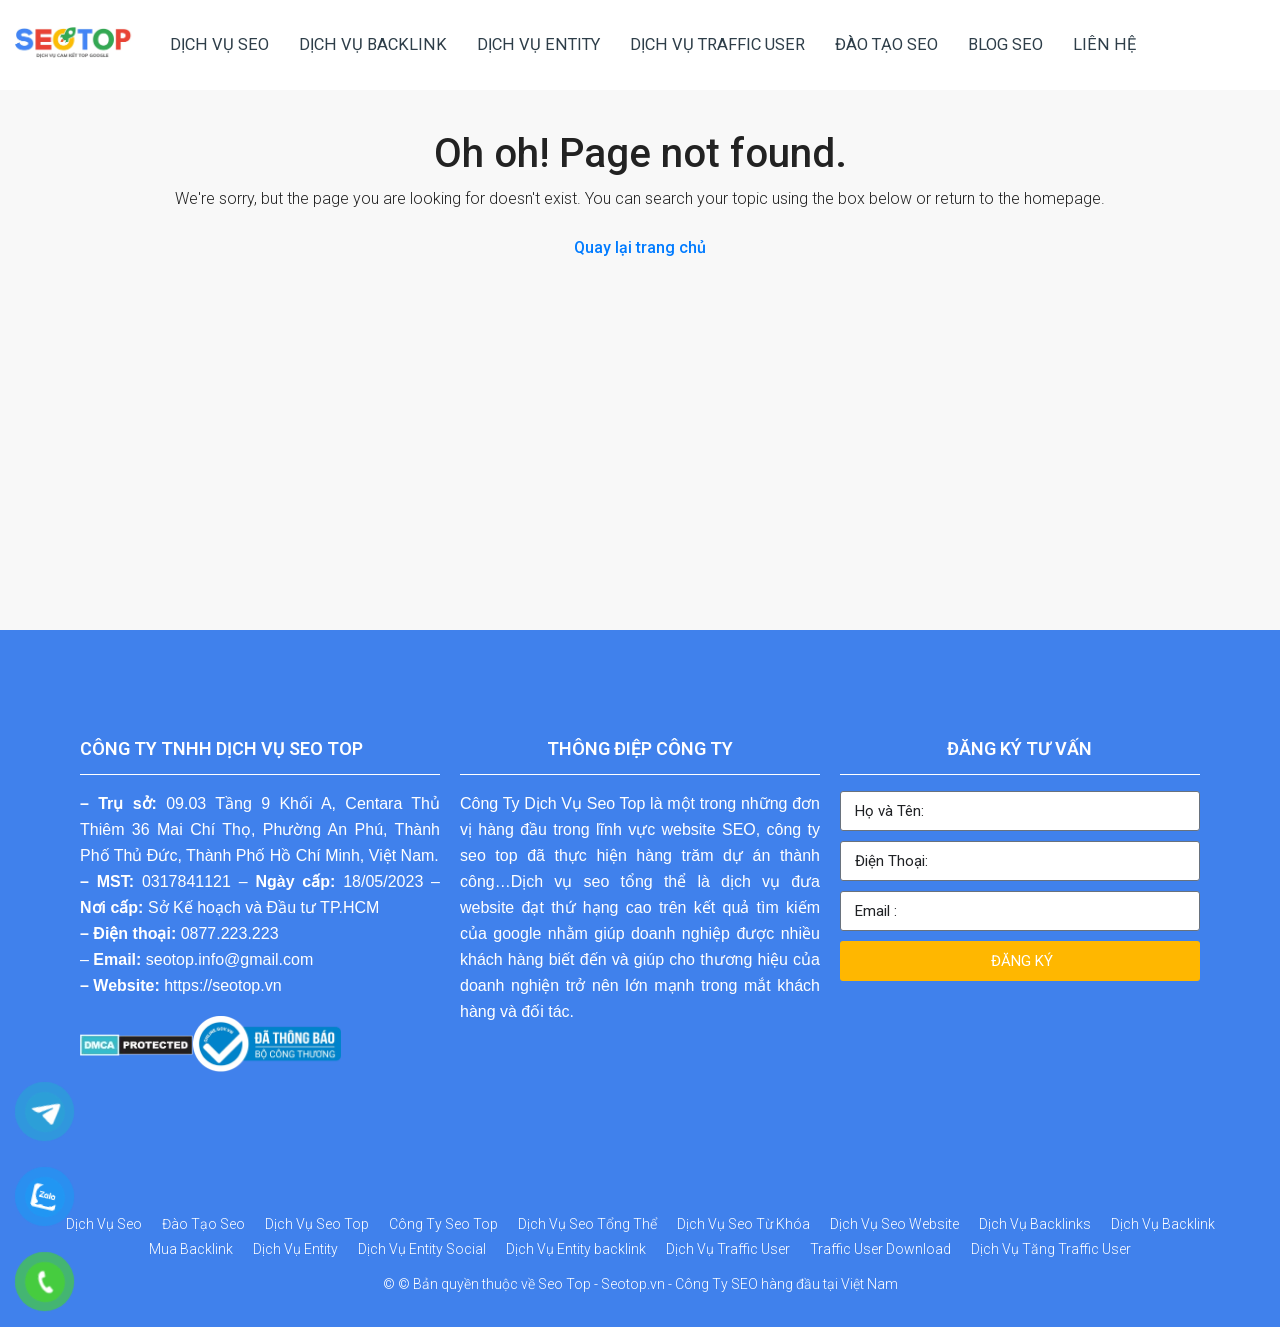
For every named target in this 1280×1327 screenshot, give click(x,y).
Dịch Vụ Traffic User (728, 1249)
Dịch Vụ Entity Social (422, 1249)
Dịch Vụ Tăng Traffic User (1051, 1249)
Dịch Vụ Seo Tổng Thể (587, 1224)
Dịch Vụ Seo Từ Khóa (743, 1224)
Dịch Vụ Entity (295, 1249)
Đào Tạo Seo (203, 1224)
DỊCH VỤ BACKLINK (373, 44)
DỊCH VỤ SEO (219, 44)
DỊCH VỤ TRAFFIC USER (717, 44)
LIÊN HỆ (1104, 44)
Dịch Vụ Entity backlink (576, 1249)
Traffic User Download (880, 1249)
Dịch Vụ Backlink (1163, 1224)
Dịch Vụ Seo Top (317, 1224)
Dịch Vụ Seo (104, 1224)
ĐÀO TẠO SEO (886, 44)
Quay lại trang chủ (640, 247)
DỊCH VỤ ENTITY (538, 44)
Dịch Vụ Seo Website (894, 1224)
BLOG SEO (1005, 44)
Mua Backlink (191, 1249)
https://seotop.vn (222, 985)
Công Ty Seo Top (443, 1224)
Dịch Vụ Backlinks (1035, 1224)
